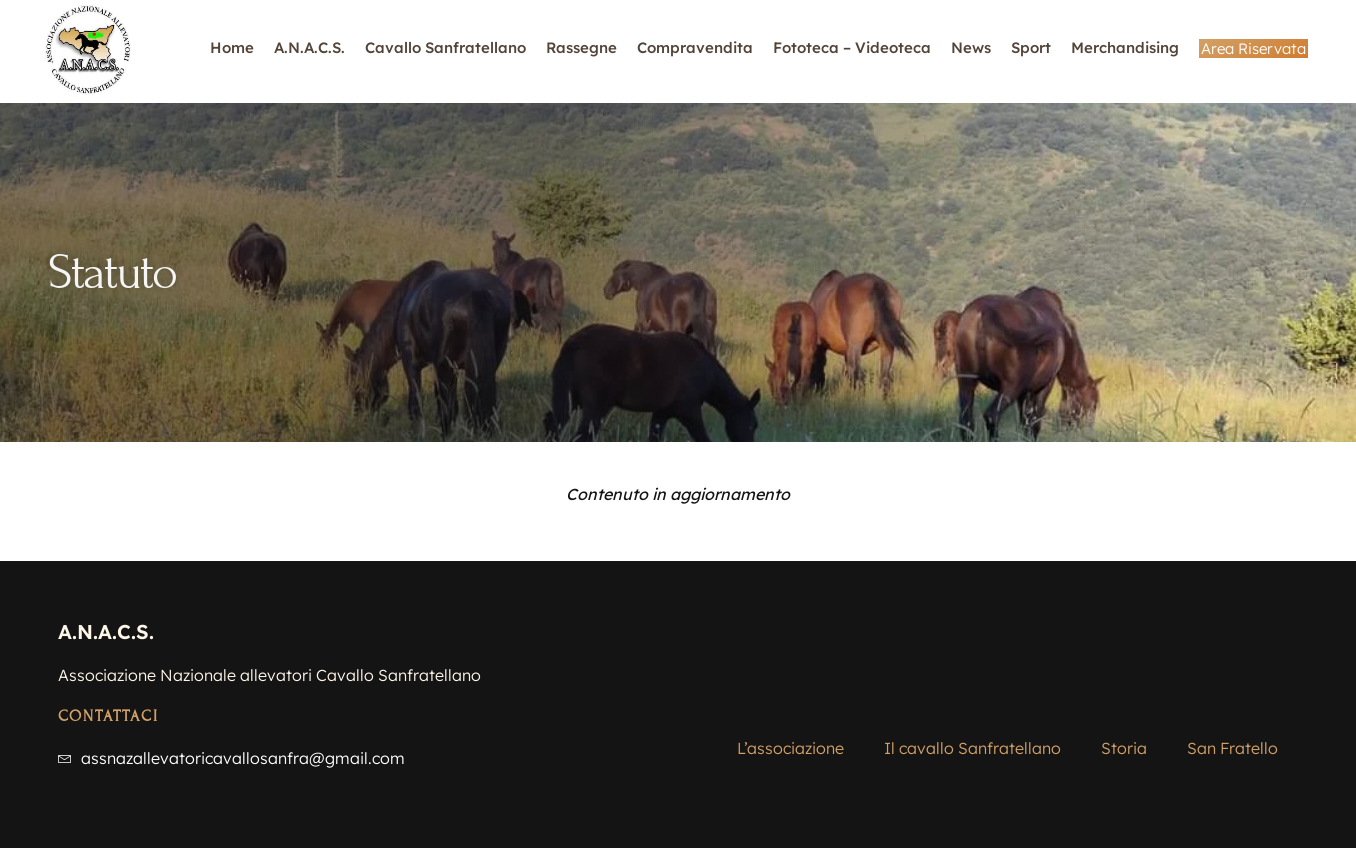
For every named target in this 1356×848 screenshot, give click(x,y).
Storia (1124, 706)
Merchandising (1125, 47)
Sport (1031, 47)
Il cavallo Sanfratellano (972, 706)
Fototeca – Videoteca (852, 47)
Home (232, 47)
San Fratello (1232, 706)
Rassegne (581, 47)
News (971, 47)
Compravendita (695, 47)
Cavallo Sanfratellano (445, 47)
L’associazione (790, 706)
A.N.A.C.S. (309, 47)
